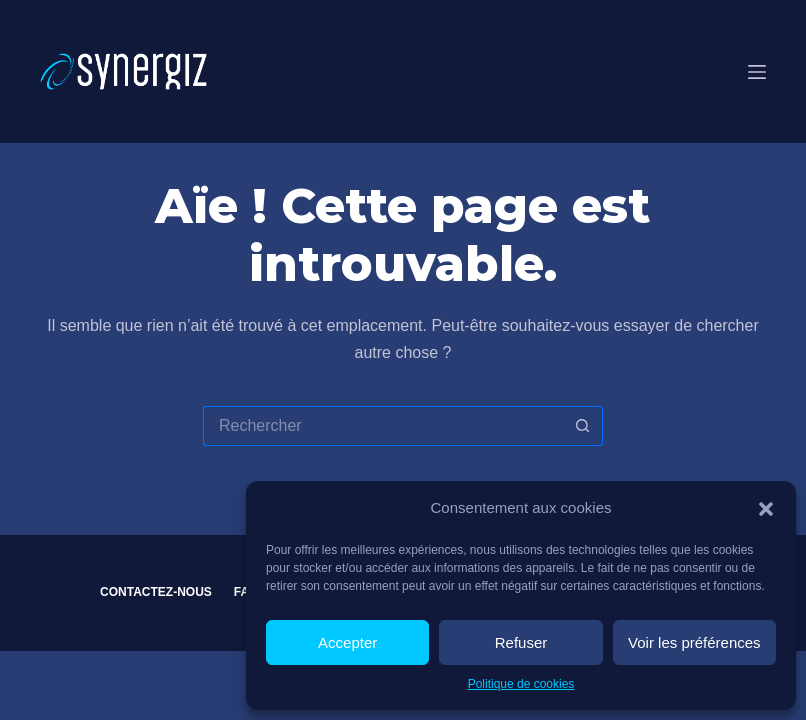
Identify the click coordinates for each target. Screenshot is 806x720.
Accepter (347, 642)
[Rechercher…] (383, 426)
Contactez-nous (156, 592)
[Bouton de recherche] (583, 426)
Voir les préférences (694, 642)
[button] (766, 509)
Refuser (521, 642)
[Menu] (757, 72)
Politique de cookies (521, 684)
